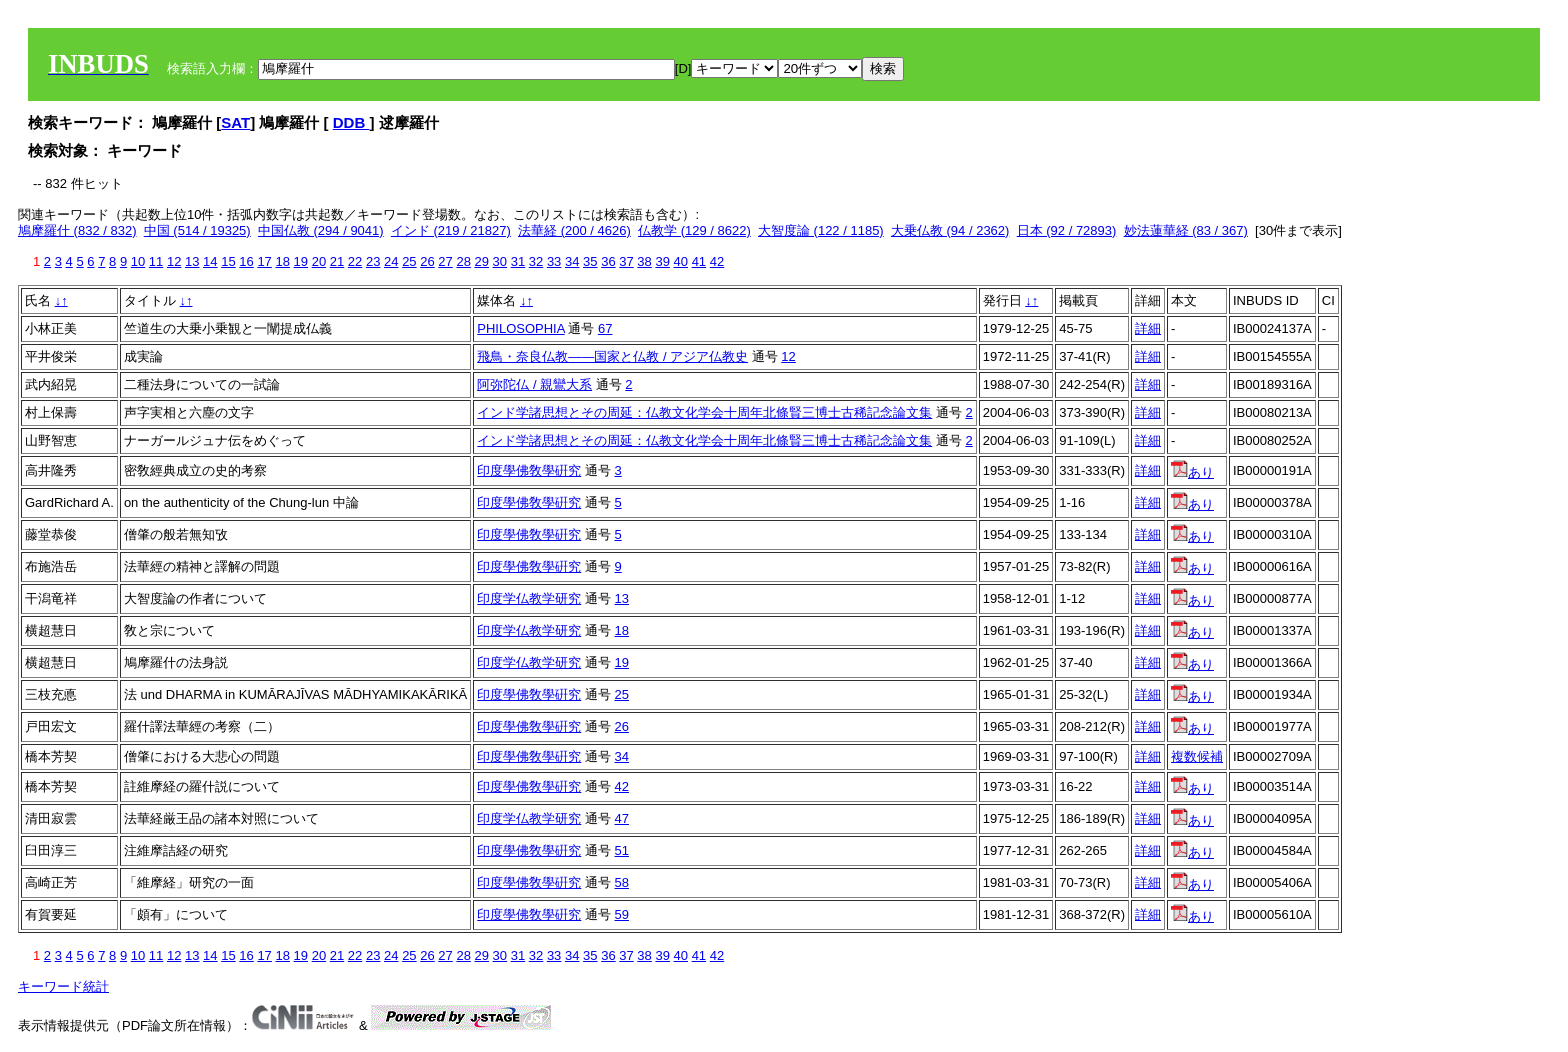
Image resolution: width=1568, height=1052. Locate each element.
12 (174, 261)
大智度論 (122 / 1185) (821, 230)
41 (699, 261)
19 (301, 261)
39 (662, 261)
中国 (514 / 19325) (197, 230)
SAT (235, 122)
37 (626, 261)
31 (518, 261)
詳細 (1148, 328)
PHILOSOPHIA (520, 328)
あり (1192, 472)
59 (622, 914)
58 (622, 882)
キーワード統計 (63, 986)
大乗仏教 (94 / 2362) (950, 230)
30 (500, 261)
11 (156, 261)
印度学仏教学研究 (529, 598)
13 (192, 261)
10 (138, 261)
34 (572, 261)
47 (622, 818)
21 (337, 261)
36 (608, 261)
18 (282, 261)
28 (463, 261)
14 (210, 261)
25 (409, 261)
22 (355, 261)
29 (482, 261)
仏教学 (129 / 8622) (694, 230)
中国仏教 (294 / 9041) (321, 230)
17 (264, 261)
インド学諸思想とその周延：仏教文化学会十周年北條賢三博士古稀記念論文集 (704, 412)
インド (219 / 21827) (451, 230)
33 (554, 261)
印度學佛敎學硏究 (529, 470)
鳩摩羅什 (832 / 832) (77, 230)
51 (622, 850)
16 (246, 261)
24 (391, 261)
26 (427, 261)
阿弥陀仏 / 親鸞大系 (534, 384)
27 (445, 261)
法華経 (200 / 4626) (574, 230)
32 (536, 261)
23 (373, 261)
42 (717, 261)
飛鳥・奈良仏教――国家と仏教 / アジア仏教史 (612, 356)
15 (228, 261)
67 (605, 328)
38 (644, 261)
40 (681, 261)
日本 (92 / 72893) (1067, 230)
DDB (351, 122)
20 (319, 261)
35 (590, 261)
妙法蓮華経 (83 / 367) (1186, 230)
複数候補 (1197, 756)
